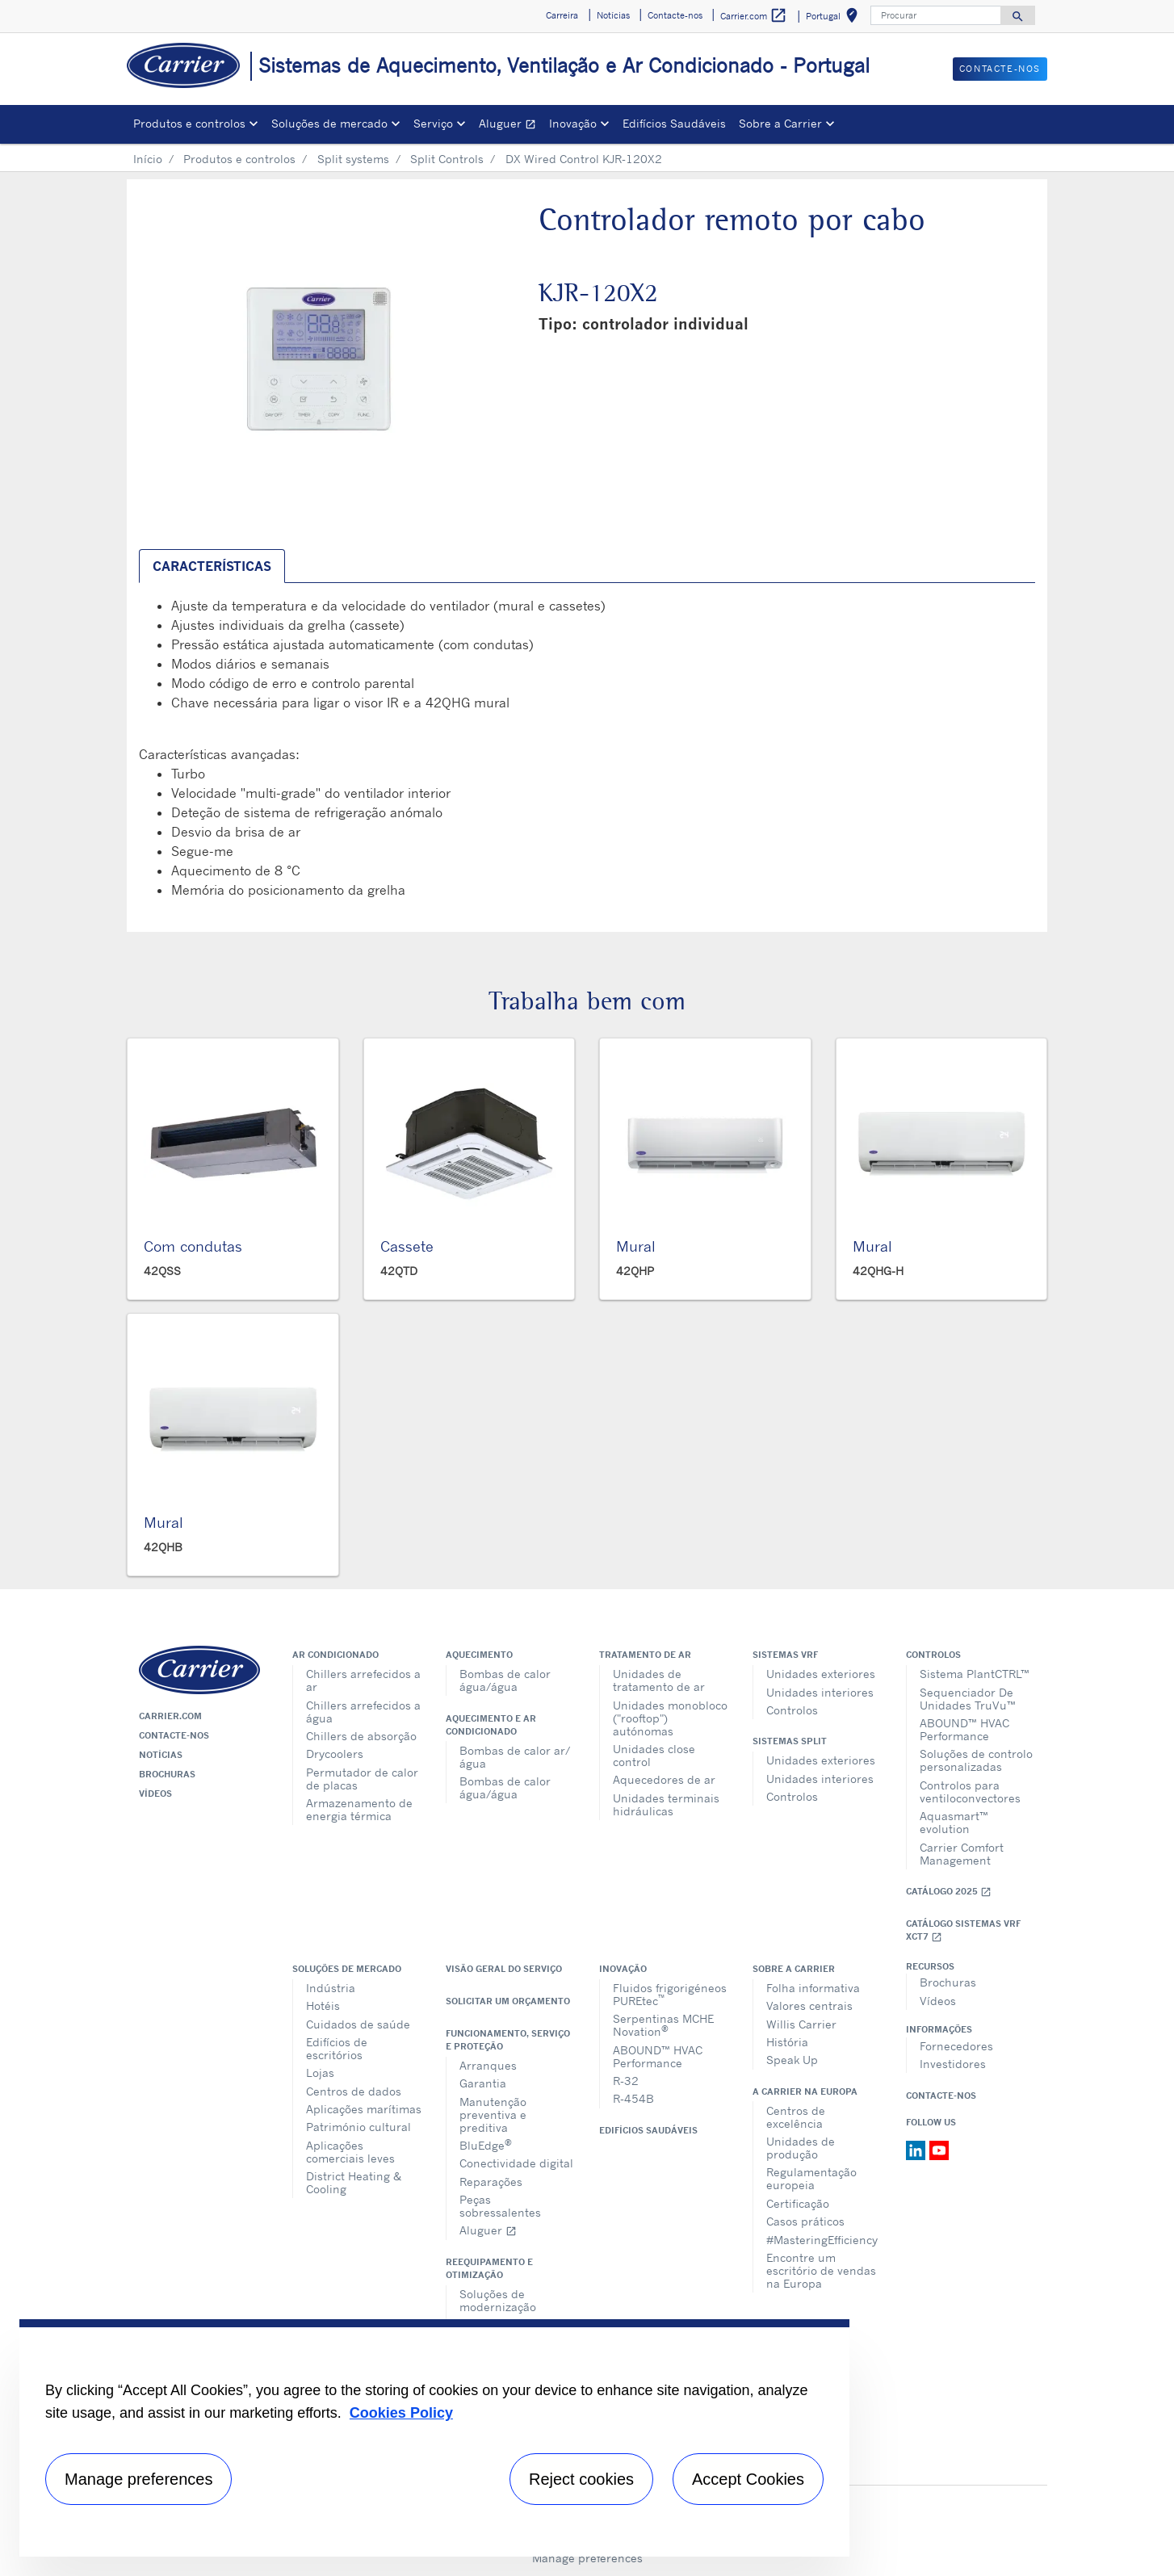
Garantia (482, 2083)
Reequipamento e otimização (489, 2268)
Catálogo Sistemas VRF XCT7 (963, 1930)
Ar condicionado (335, 1654)
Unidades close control (654, 1755)
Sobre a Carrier (794, 1968)
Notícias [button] (613, 15)
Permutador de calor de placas (362, 1778)
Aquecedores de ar (664, 1779)
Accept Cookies (748, 2479)
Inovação (623, 1968)
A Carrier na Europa (805, 2091)
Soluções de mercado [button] (329, 123)
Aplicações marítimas (363, 2109)
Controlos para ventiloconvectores (970, 1791)
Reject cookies (581, 2479)
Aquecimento (479, 1654)
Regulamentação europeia (811, 2178)
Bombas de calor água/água (505, 1680)
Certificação (797, 2203)
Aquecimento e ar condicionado (491, 1725)
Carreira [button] (562, 15)
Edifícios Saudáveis (674, 123)
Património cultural (358, 2126)
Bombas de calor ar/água (514, 1756)
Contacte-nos (174, 1735)
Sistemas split (790, 1741)
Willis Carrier (801, 2024)
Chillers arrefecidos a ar (363, 1680)
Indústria (330, 1988)
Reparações (490, 2181)
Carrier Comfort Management (962, 1853)
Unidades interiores (820, 1692)
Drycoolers (334, 1753)
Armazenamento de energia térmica (359, 1809)
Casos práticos (805, 2221)
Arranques (488, 2065)
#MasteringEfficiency (822, 2240)
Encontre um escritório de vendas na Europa (821, 2270)
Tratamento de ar (645, 1654)
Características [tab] (212, 566)
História (787, 2042)
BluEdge (485, 2144)
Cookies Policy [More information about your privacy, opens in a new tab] (401, 2413)
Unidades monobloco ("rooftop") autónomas (670, 1718)
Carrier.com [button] (753, 15)
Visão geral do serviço (504, 1968)
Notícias (160, 1754)
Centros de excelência (795, 2117)
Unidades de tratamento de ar (659, 1680)
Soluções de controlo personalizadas (976, 1760)
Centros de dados (353, 2091)
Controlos (792, 1710)
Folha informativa (813, 1988)
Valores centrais (809, 2005)
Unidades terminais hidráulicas (666, 1804)
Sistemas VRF (785, 1654)
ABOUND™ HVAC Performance (964, 1729)
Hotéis (323, 2005)
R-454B (633, 2098)
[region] (434, 2438)
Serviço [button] (433, 123)
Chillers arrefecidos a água (363, 1711)
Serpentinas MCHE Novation (663, 2025)
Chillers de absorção (361, 1736)
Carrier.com (170, 1716)
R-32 (626, 2080)
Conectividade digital (516, 2163)
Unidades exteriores (820, 1673)
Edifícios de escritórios (336, 2048)
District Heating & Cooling (353, 2182)
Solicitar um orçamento (508, 2001)
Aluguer (511, 125)
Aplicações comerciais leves (350, 2151)
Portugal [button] (835, 18)
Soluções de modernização (497, 2300)
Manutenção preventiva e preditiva (492, 2114)
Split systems (353, 159)
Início (147, 159)
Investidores (953, 2063)
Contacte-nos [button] (675, 15)
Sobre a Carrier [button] (780, 123)
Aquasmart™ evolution (954, 1822)
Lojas (320, 2072)
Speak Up (792, 2059)
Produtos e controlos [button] (189, 123)
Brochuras (167, 1774)
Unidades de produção (800, 2147)
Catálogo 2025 (949, 1892)
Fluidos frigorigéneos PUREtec (670, 1994)
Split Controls (447, 159)
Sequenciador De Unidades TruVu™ (968, 1698)
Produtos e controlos (239, 159)
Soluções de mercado (346, 1968)
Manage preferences (587, 2558)
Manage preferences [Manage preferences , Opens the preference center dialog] (138, 2479)
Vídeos (155, 1793)
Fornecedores (956, 2046)
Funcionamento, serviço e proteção (508, 2040)
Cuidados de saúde (358, 2024)
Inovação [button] (573, 123)
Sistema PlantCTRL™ (974, 1673)
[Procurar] (935, 15)
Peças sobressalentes (500, 2205)
